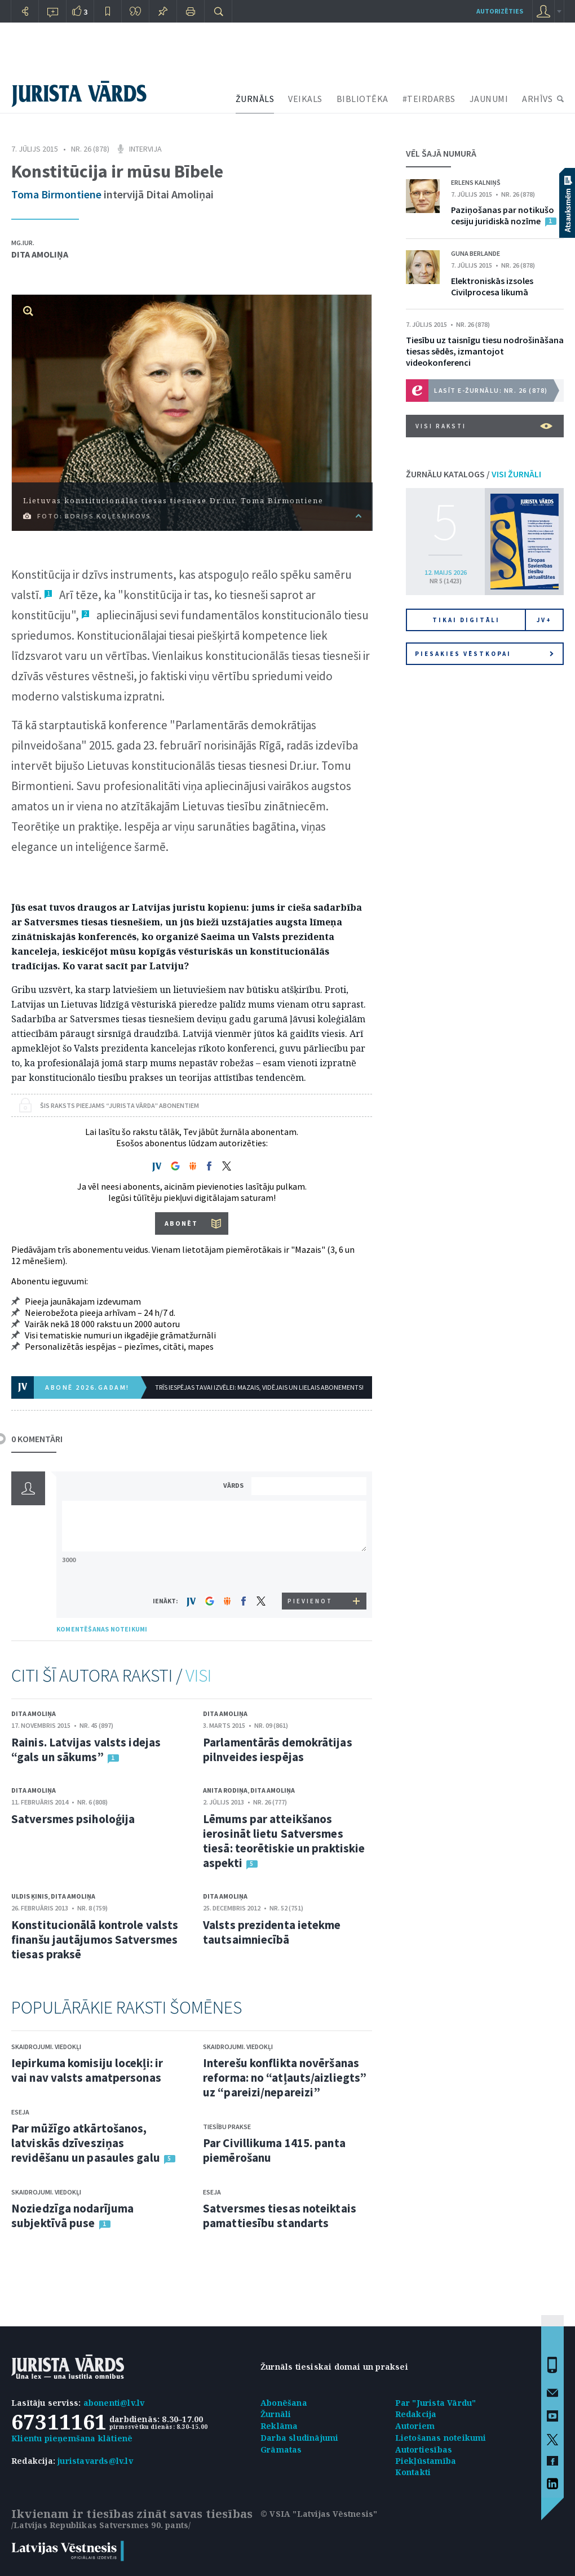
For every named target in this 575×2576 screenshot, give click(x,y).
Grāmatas (281, 2449)
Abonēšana (283, 2402)
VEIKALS (305, 98)
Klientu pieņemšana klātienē (71, 2438)
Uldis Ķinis (29, 1896)
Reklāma (279, 2425)
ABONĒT (181, 1223)
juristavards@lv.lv (95, 2460)
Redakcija (416, 2414)
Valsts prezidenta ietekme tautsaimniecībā (272, 1932)
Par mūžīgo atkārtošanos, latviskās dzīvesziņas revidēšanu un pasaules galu (85, 2143)
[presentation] (310, 1571)
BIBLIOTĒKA (362, 98)
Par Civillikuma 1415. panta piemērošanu (274, 2150)
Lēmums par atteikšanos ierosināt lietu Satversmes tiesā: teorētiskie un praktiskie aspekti (284, 1840)
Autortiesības (424, 2449)
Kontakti (413, 2472)
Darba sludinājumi (299, 2437)
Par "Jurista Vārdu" (435, 2402)
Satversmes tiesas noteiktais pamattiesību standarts (279, 2216)
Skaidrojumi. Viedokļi (46, 2046)
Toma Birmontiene (56, 194)
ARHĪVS (537, 98)
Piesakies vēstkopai (484, 654)
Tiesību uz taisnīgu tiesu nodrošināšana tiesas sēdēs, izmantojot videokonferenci (485, 351)
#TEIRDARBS (428, 98)
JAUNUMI (489, 98)
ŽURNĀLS (255, 98)
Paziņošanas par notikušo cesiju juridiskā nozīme (502, 215)
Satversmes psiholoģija (73, 1818)
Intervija (145, 149)
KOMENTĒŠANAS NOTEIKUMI (101, 1629)
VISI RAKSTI (483, 426)
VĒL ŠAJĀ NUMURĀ (441, 153)
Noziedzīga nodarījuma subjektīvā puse (72, 2216)
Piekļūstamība (426, 2460)
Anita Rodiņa (225, 1790)
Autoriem (415, 2425)
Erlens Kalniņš (476, 182)
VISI (198, 1675)
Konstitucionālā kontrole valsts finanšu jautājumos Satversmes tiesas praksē (94, 1939)
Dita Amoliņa (39, 254)
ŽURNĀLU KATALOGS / (473, 474)
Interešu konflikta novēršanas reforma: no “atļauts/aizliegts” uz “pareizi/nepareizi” (284, 2077)
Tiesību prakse (227, 2126)
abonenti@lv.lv (114, 2402)
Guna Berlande (475, 253)
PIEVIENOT (310, 1601)
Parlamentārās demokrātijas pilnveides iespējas (277, 1749)
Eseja (20, 2112)
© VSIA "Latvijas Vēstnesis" (318, 2513)
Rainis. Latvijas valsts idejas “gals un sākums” (86, 1749)
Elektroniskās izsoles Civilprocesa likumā (492, 286)
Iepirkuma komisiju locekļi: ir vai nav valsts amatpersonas (87, 2070)
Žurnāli (275, 2414)
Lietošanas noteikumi (440, 2437)
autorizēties (499, 11)
